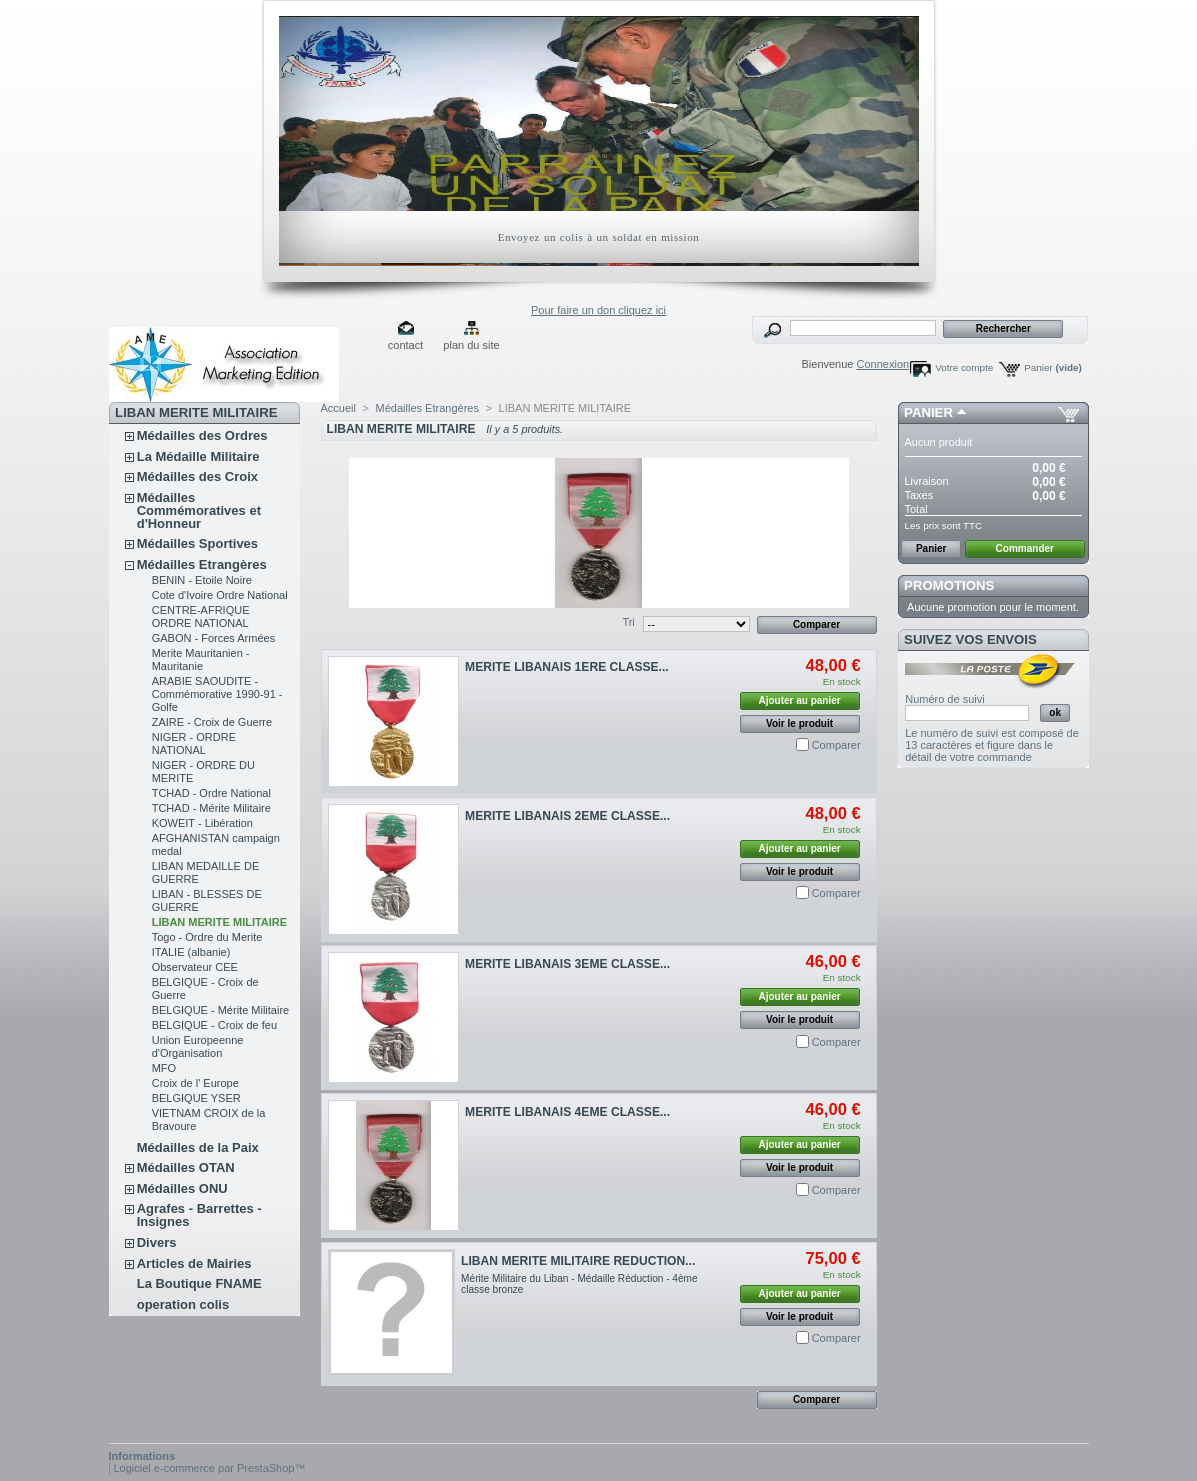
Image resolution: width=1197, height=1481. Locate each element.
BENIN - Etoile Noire (202, 580)
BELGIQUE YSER (196, 1098)
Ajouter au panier (799, 700)
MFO (164, 1068)
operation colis (183, 1304)
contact (405, 345)
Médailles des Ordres (202, 435)
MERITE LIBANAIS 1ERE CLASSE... (567, 667)
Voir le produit (799, 723)
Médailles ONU (182, 1188)
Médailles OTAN (186, 1167)
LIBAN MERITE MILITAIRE (219, 922)
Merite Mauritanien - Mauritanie (201, 659)
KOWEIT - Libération (202, 823)
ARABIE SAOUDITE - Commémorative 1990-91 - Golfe (217, 694)
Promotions (949, 585)
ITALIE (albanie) (191, 952)
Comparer (836, 745)
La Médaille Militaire (198, 456)
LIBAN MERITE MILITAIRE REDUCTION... (578, 1261)
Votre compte (964, 367)
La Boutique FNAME (199, 1283)
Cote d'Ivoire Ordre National (220, 595)
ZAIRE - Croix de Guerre (212, 722)
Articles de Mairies (194, 1263)
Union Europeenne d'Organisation (198, 1046)
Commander (1025, 548)
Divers (157, 1242)
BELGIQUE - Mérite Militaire (221, 1010)
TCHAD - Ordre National (211, 793)
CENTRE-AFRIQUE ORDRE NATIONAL (201, 616)
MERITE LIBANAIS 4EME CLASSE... (567, 1112)
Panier (1053, 367)
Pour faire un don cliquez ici (598, 310)
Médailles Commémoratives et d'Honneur (199, 510)
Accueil (338, 408)
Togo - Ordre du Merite (207, 937)
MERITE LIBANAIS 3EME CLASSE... (567, 964)
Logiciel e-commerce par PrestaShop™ (210, 1468)
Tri (628, 622)
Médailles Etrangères (202, 564)
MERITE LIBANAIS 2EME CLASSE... (567, 816)
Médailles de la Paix (198, 1147)
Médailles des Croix (197, 476)
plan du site (471, 345)
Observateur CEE (195, 967)
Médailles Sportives (197, 543)
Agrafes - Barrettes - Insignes (199, 1215)
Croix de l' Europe (195, 1083)
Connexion (883, 364)
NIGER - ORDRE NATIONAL (194, 743)
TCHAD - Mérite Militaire (211, 808)
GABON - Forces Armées (213, 638)
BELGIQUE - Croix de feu (214, 1025)
